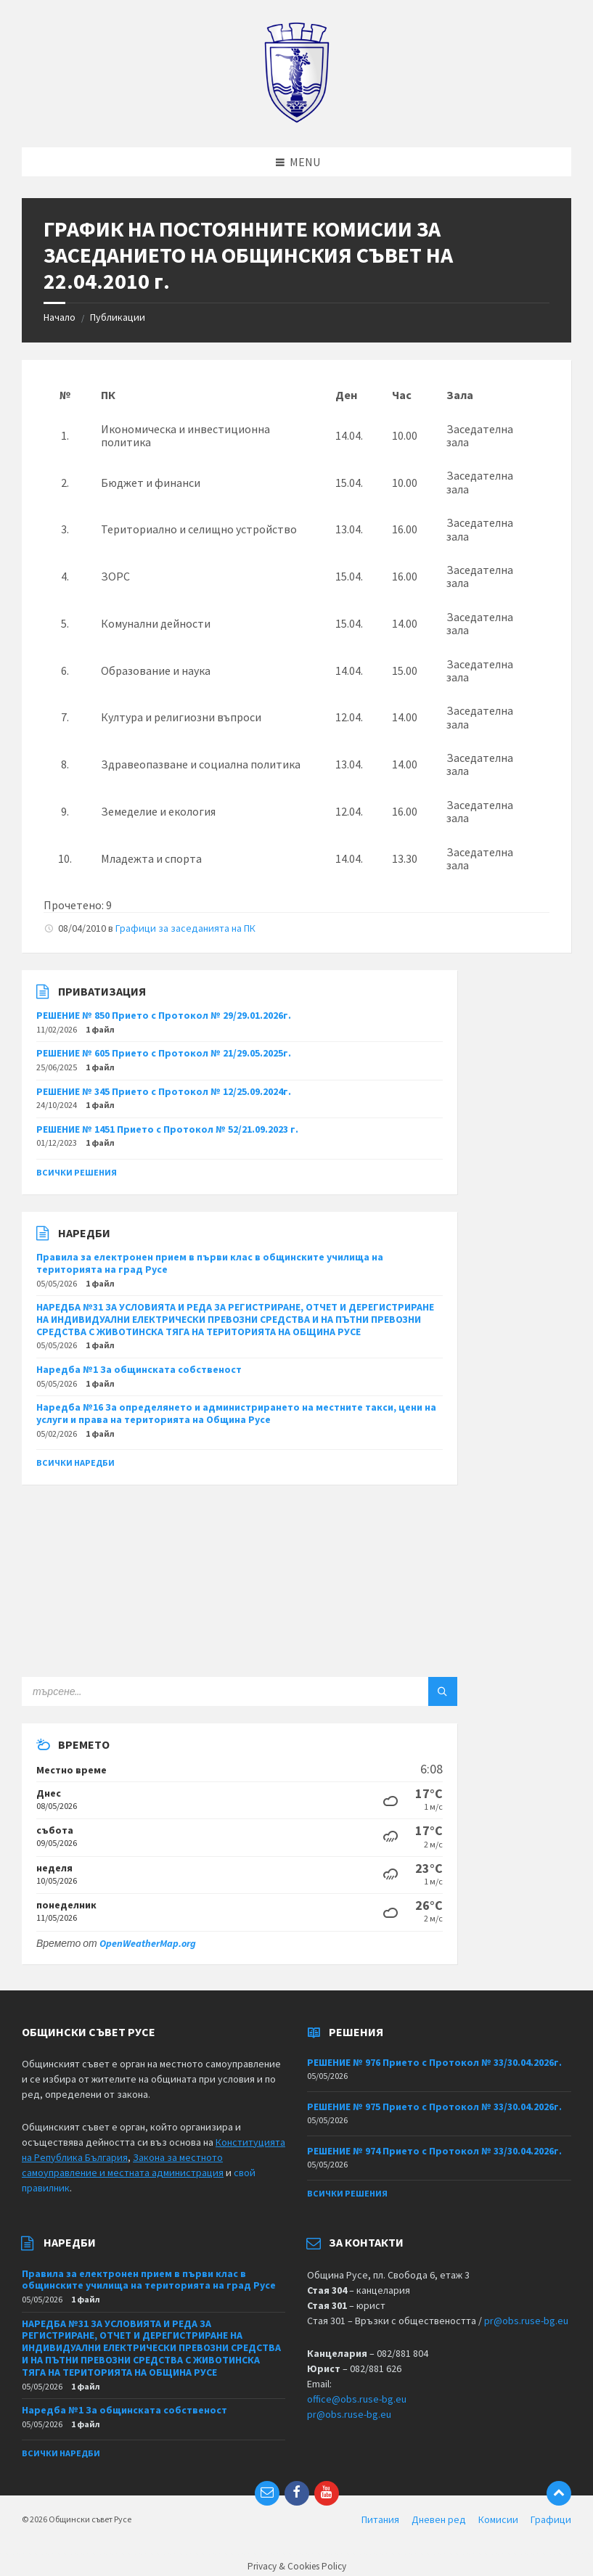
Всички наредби (75, 1462)
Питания (380, 2519)
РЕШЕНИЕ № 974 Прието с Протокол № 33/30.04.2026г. (434, 2150)
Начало (59, 317)
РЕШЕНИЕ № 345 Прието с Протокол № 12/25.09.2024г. (163, 1091)
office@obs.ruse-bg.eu (356, 2398)
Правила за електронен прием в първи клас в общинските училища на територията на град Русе (209, 1263)
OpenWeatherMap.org (147, 1943)
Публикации (117, 317)
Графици (551, 2519)
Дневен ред (439, 2519)
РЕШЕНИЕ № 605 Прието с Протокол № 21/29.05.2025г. (163, 1052)
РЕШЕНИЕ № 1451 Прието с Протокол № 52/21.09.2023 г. (167, 1129)
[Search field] (203, 1691)
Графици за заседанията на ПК (185, 928)
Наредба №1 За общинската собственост (139, 1369)
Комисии (498, 2519)
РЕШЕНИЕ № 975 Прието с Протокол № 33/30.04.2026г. (434, 2106)
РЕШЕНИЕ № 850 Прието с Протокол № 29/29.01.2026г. (163, 1015)
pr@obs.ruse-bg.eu (526, 2320)
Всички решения (76, 1172)
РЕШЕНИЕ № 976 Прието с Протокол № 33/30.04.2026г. (434, 2062)
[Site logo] (296, 119)
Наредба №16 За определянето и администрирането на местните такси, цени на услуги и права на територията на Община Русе (236, 1413)
